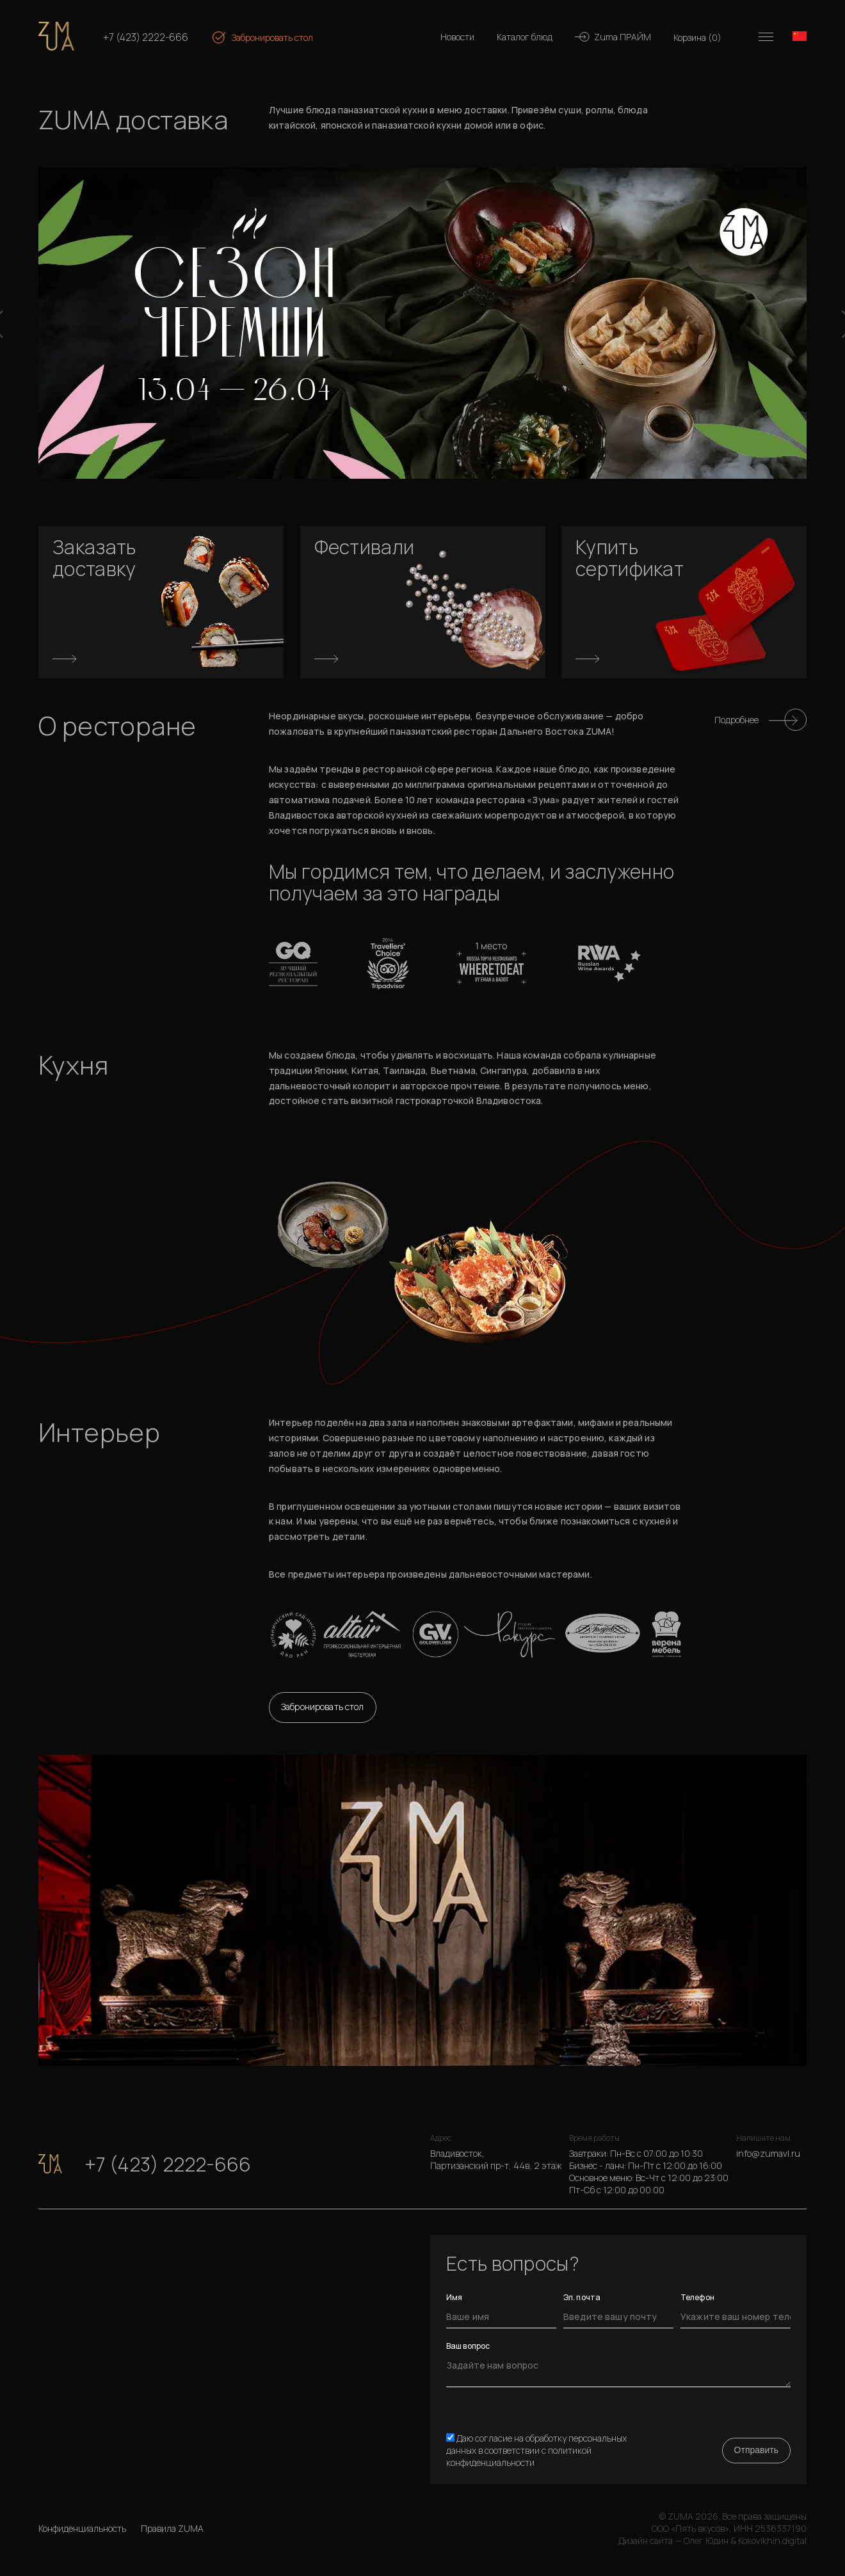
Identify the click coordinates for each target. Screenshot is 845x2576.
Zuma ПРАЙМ (622, 37)
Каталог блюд (524, 37)
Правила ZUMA (172, 2528)
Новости (457, 37)
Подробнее (736, 720)
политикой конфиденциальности (519, 2456)
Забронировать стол (272, 37)
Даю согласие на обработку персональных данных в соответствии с (536, 2450)
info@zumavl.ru (768, 2153)
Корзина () (697, 37)
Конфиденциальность (82, 2528)
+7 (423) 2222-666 (145, 37)
